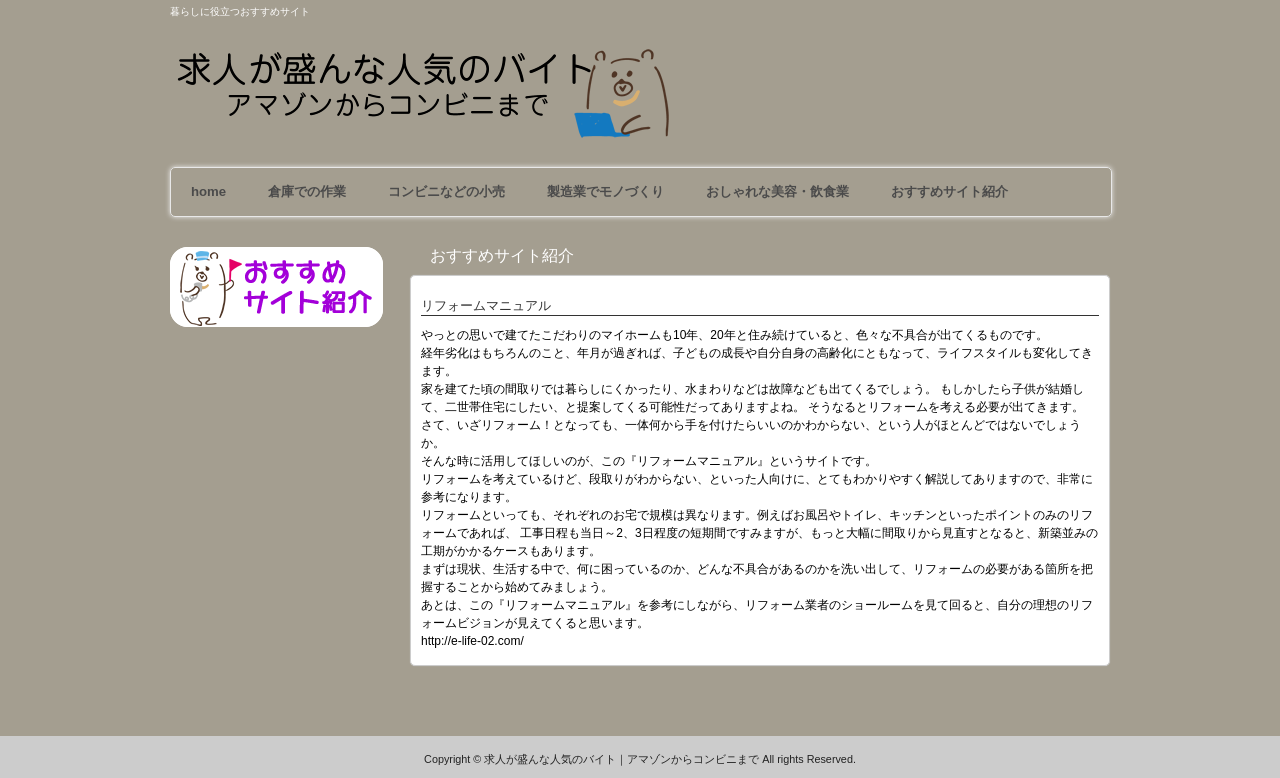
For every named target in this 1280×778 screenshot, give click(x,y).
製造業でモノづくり (605, 191)
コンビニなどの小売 (446, 191)
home (208, 191)
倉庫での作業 (307, 191)
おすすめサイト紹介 (949, 191)
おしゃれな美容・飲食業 (777, 191)
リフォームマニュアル (486, 305)
